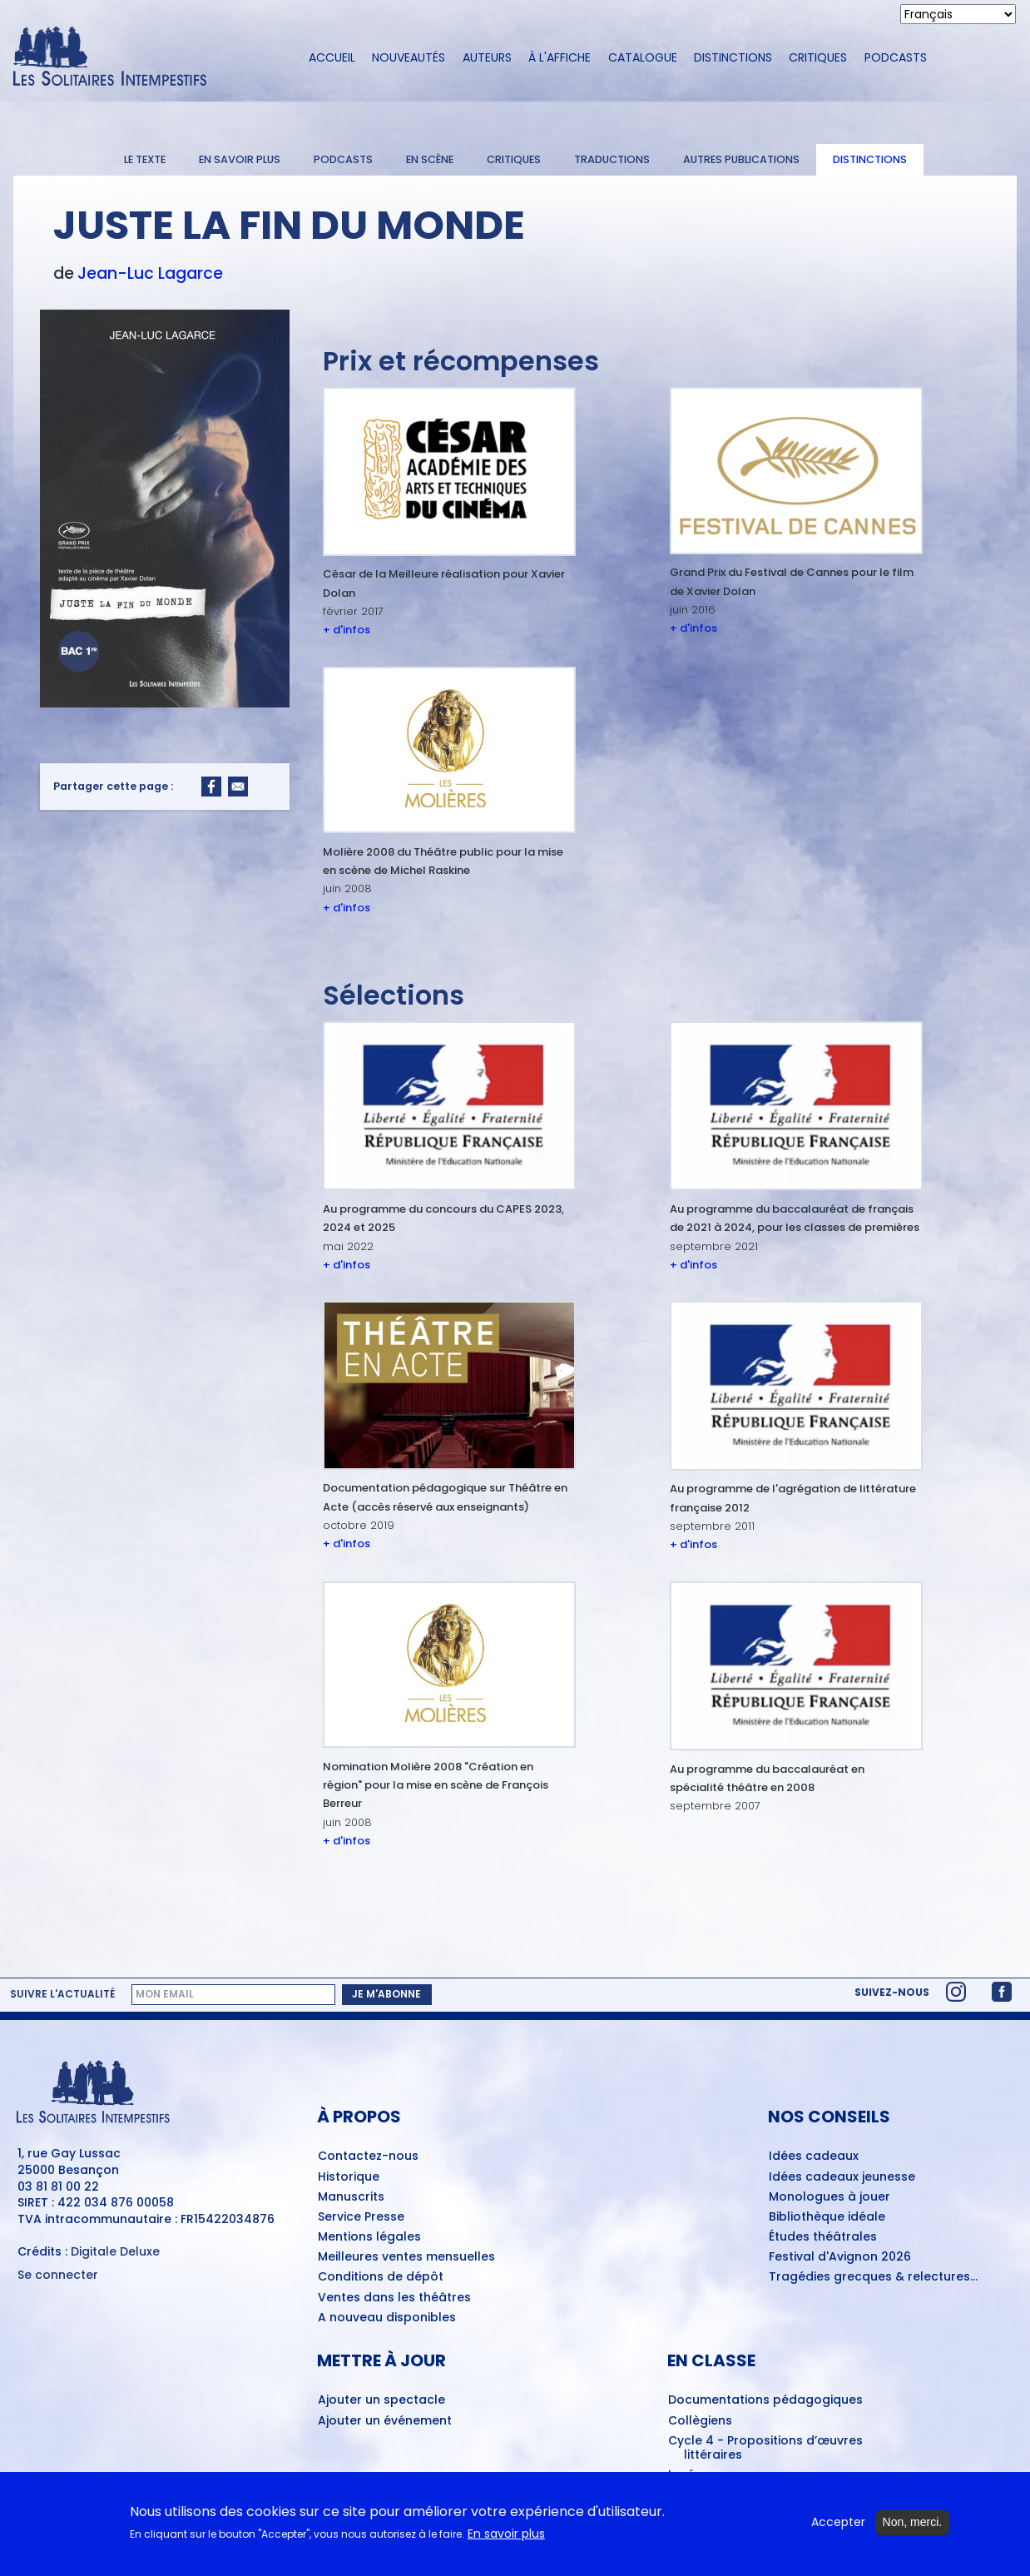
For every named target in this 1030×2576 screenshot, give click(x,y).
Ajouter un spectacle (381, 2400)
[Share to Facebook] (211, 787)
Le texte (145, 159)
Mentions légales (369, 2237)
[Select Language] (958, 14)
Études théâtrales (823, 2237)
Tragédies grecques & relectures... (873, 2277)
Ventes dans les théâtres (394, 2298)
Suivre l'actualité (62, 1994)
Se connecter (57, 2275)
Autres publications (741, 159)
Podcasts (895, 57)
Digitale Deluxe (115, 2251)
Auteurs (487, 57)
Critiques (818, 57)
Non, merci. (913, 2528)
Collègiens (700, 2421)
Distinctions (733, 57)
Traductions (612, 159)
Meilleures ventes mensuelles (406, 2257)
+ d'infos (346, 630)
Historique (348, 2177)
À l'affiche (559, 57)
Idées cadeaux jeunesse (842, 2177)
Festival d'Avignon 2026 (840, 2257)
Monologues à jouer (829, 2197)
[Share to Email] (238, 787)
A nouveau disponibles (387, 2317)
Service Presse (361, 2217)
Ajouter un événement (385, 2421)
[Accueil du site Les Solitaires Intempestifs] (146, 57)
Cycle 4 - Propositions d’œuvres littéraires (765, 2448)
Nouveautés (408, 57)
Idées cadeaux (814, 2156)
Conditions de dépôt (380, 2277)
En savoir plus (239, 159)
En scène (429, 159)
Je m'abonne (386, 1994)
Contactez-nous (368, 2156)
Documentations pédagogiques (765, 2400)
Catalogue (642, 57)
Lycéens (692, 2475)
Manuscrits (351, 2197)
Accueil (332, 57)
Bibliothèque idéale (827, 2217)
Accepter (838, 2529)
